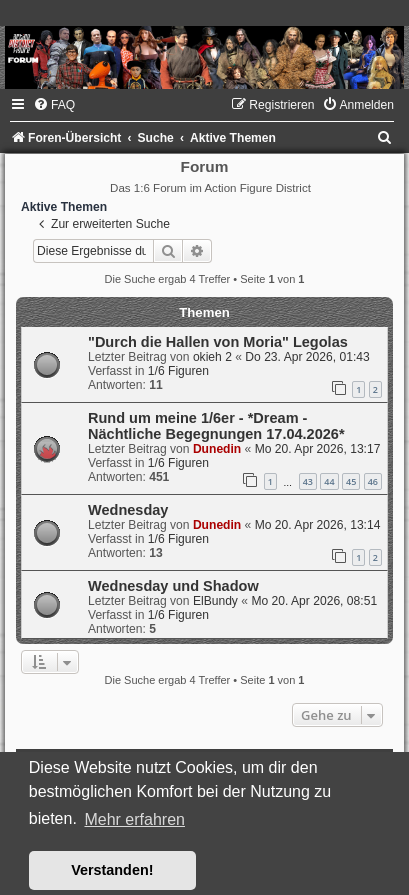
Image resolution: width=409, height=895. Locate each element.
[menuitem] (54, 105)
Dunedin (217, 449)
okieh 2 (212, 357)
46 (373, 481)
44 (329, 481)
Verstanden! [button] (112, 870)
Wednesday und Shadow (173, 586)
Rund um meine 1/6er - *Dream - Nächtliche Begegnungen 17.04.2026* (216, 426)
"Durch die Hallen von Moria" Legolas (218, 342)
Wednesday (128, 510)
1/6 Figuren (178, 371)
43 (308, 481)
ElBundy (215, 601)
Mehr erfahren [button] (134, 819)
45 (351, 481)
